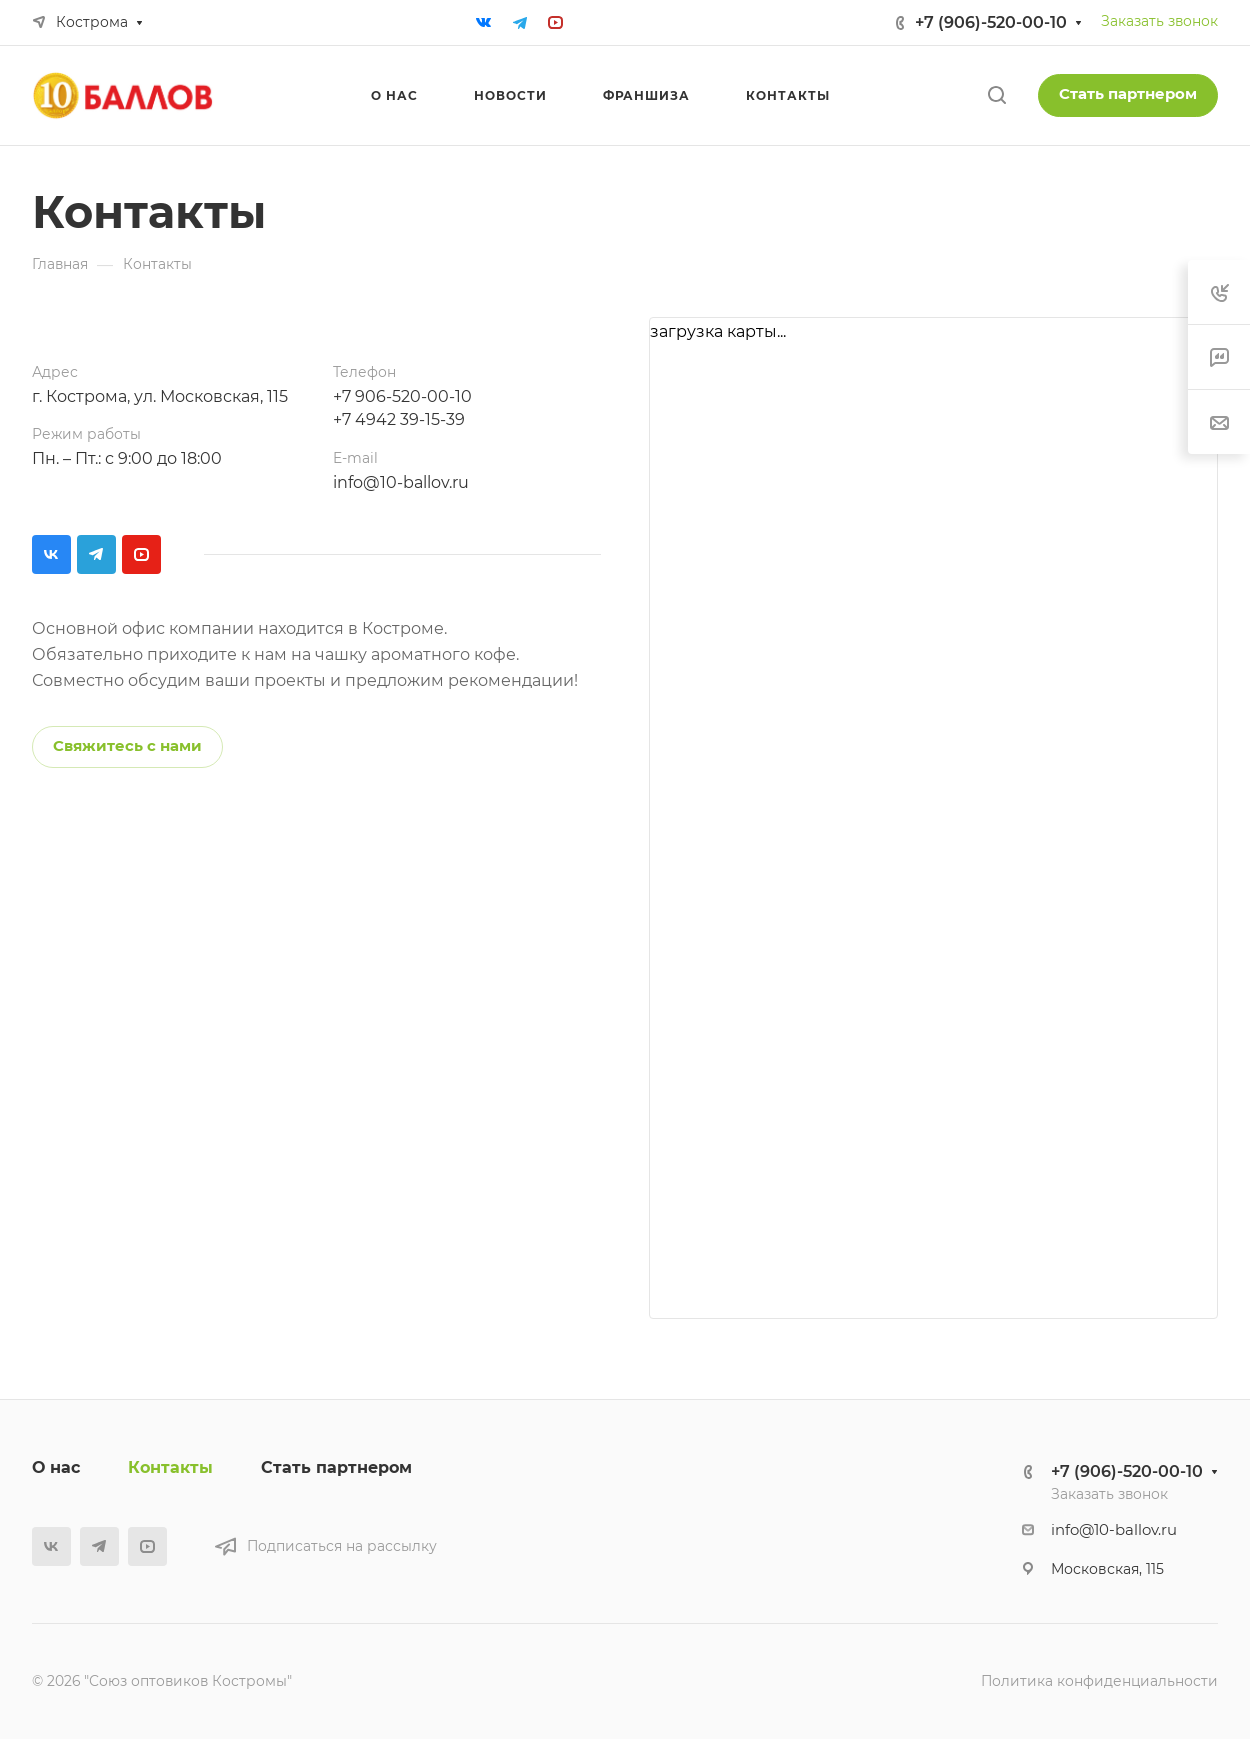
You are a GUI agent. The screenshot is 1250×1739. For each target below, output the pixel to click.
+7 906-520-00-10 (402, 396)
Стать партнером (1128, 94)
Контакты (170, 1467)
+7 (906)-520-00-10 (991, 22)
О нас (56, 1467)
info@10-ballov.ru (401, 482)
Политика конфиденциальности (1099, 1681)
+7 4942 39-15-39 (399, 419)
